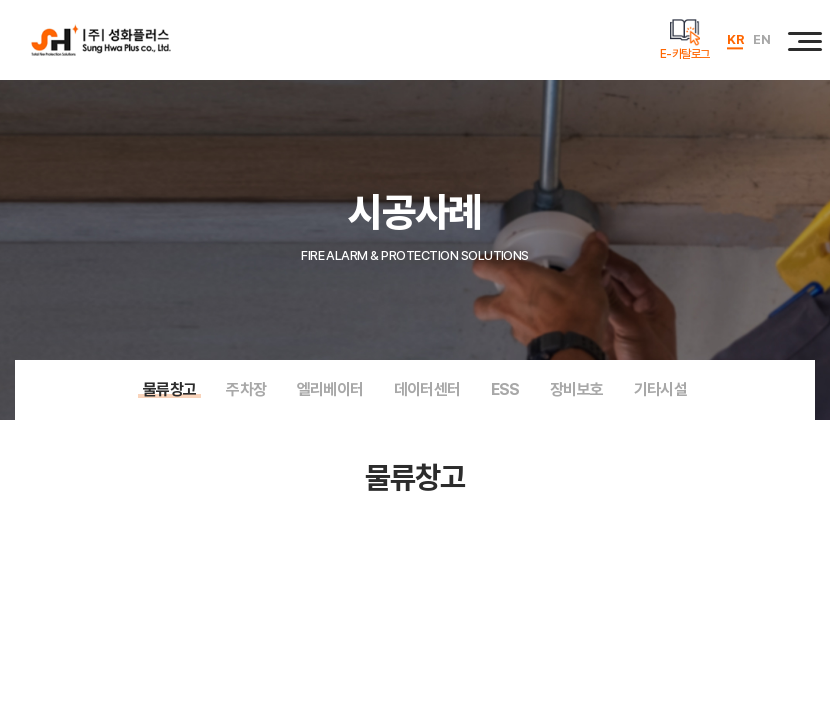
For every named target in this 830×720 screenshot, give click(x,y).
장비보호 (577, 389)
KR (735, 39)
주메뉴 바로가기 (0, 0)
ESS (505, 389)
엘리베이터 (330, 389)
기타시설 (661, 389)
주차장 (246, 389)
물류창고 (170, 389)
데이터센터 (427, 389)
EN (761, 39)
